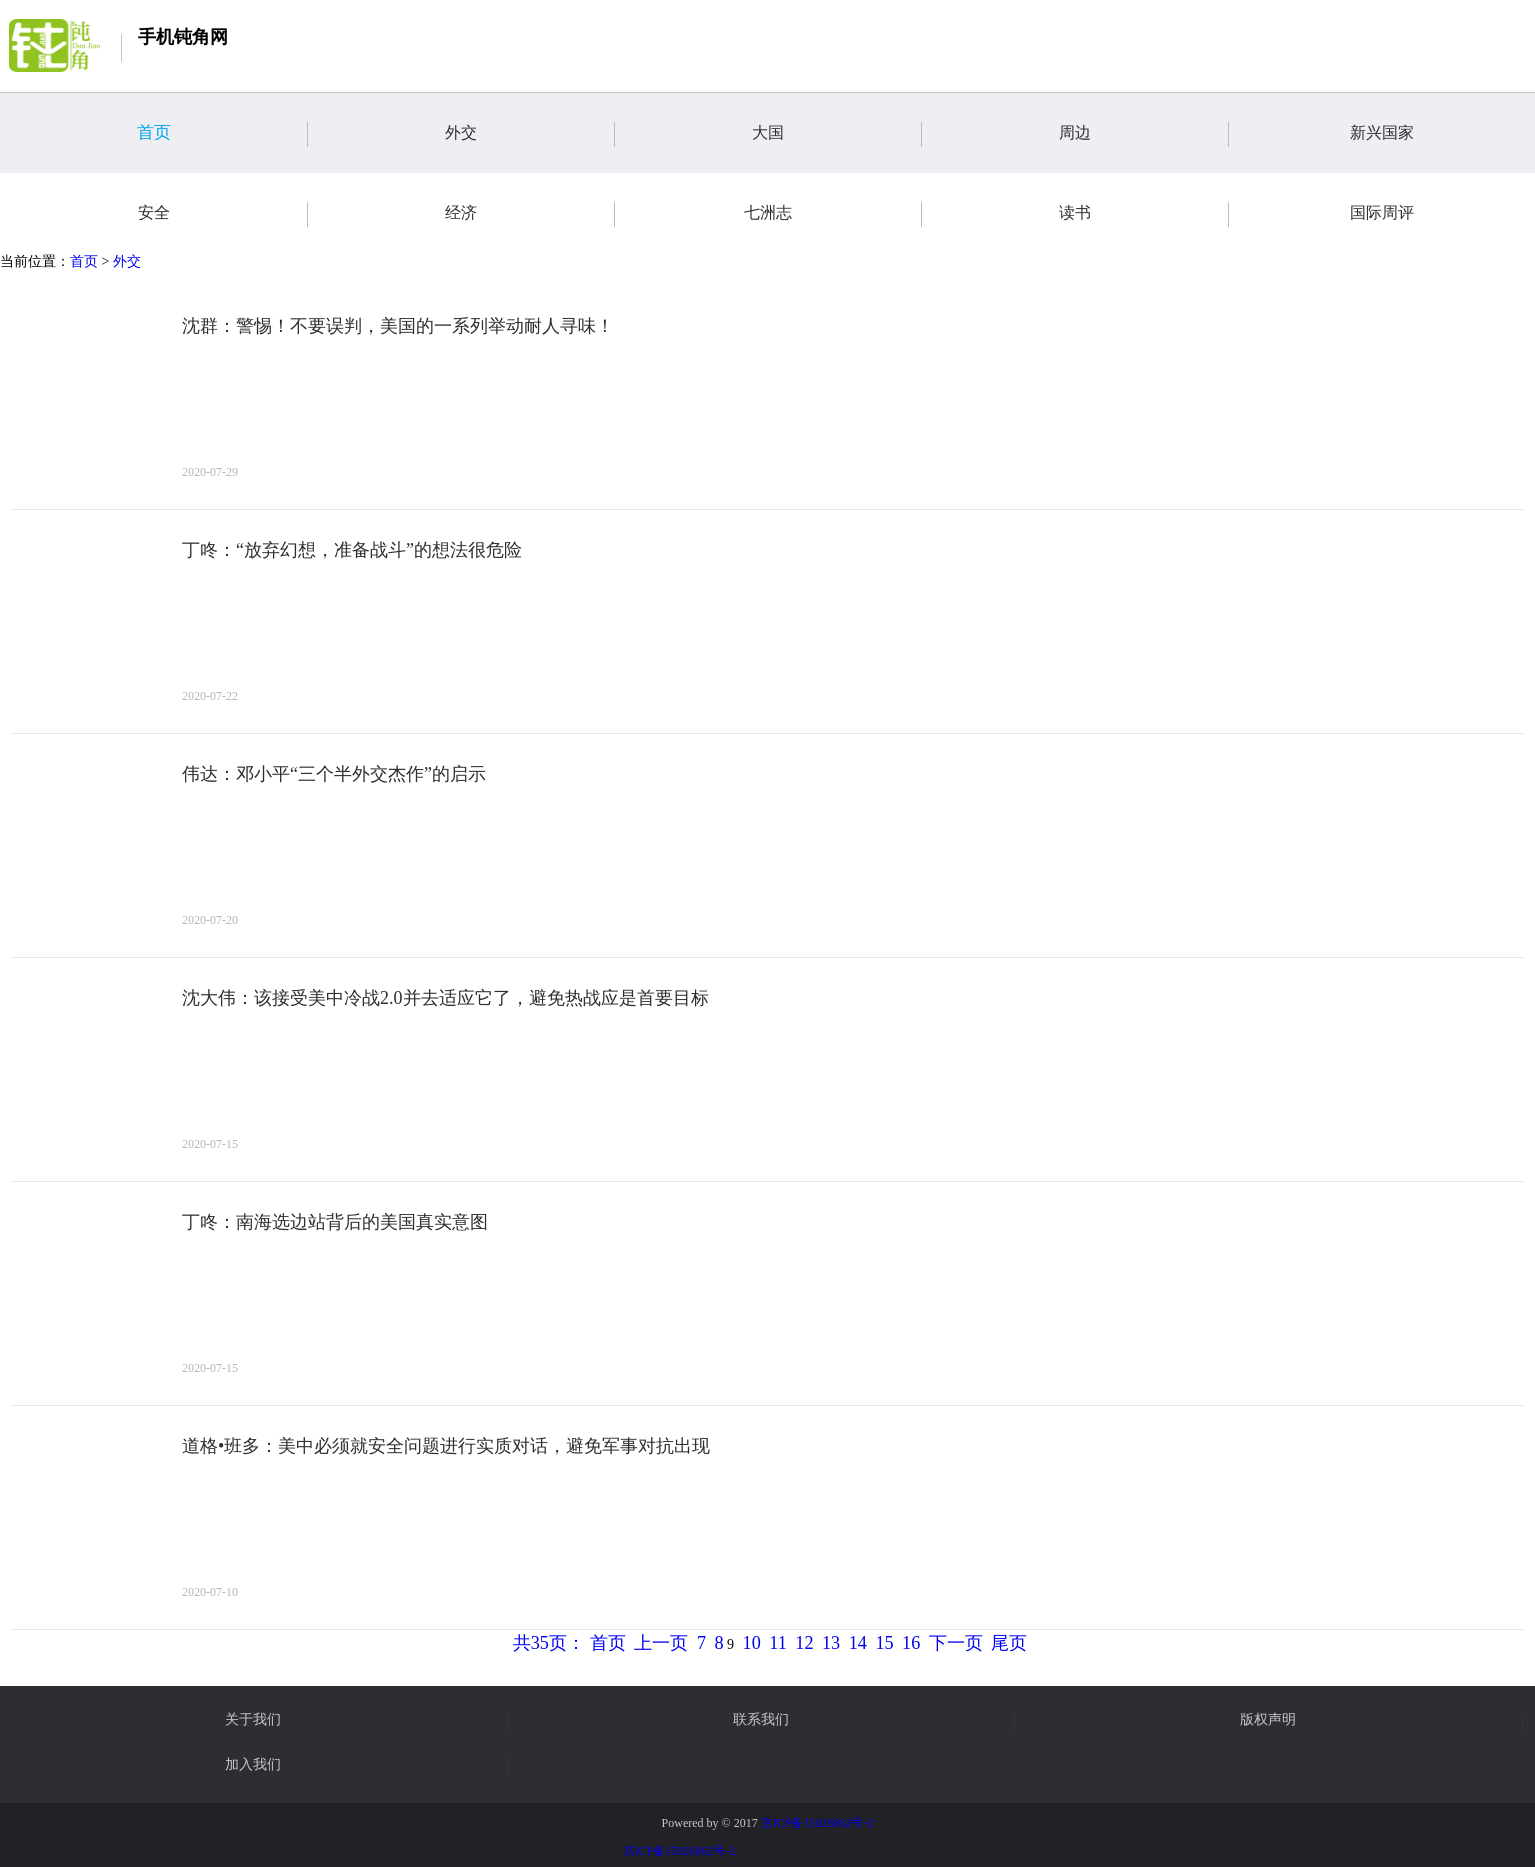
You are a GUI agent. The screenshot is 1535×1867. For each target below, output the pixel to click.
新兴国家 (1443, 134)
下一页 (956, 1643)
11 (778, 1643)
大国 (837, 134)
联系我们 (761, 1720)
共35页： (549, 1643)
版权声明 (1268, 1720)
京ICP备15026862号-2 (817, 1823)
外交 (530, 134)
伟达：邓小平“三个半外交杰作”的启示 (334, 774)
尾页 (1009, 1643)
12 (804, 1643)
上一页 (661, 1643)
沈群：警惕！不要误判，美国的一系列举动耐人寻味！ (398, 326)
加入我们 (253, 1765)
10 (752, 1643)
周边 (1144, 134)
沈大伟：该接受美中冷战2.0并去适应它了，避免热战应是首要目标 (445, 998)
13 (831, 1643)
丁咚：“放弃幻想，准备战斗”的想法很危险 (352, 550)
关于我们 (253, 1720)
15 (884, 1643)
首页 (222, 134)
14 (858, 1643)
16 (911, 1643)
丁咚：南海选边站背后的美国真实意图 (335, 1222)
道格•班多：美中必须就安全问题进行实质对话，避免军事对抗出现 (446, 1446)
